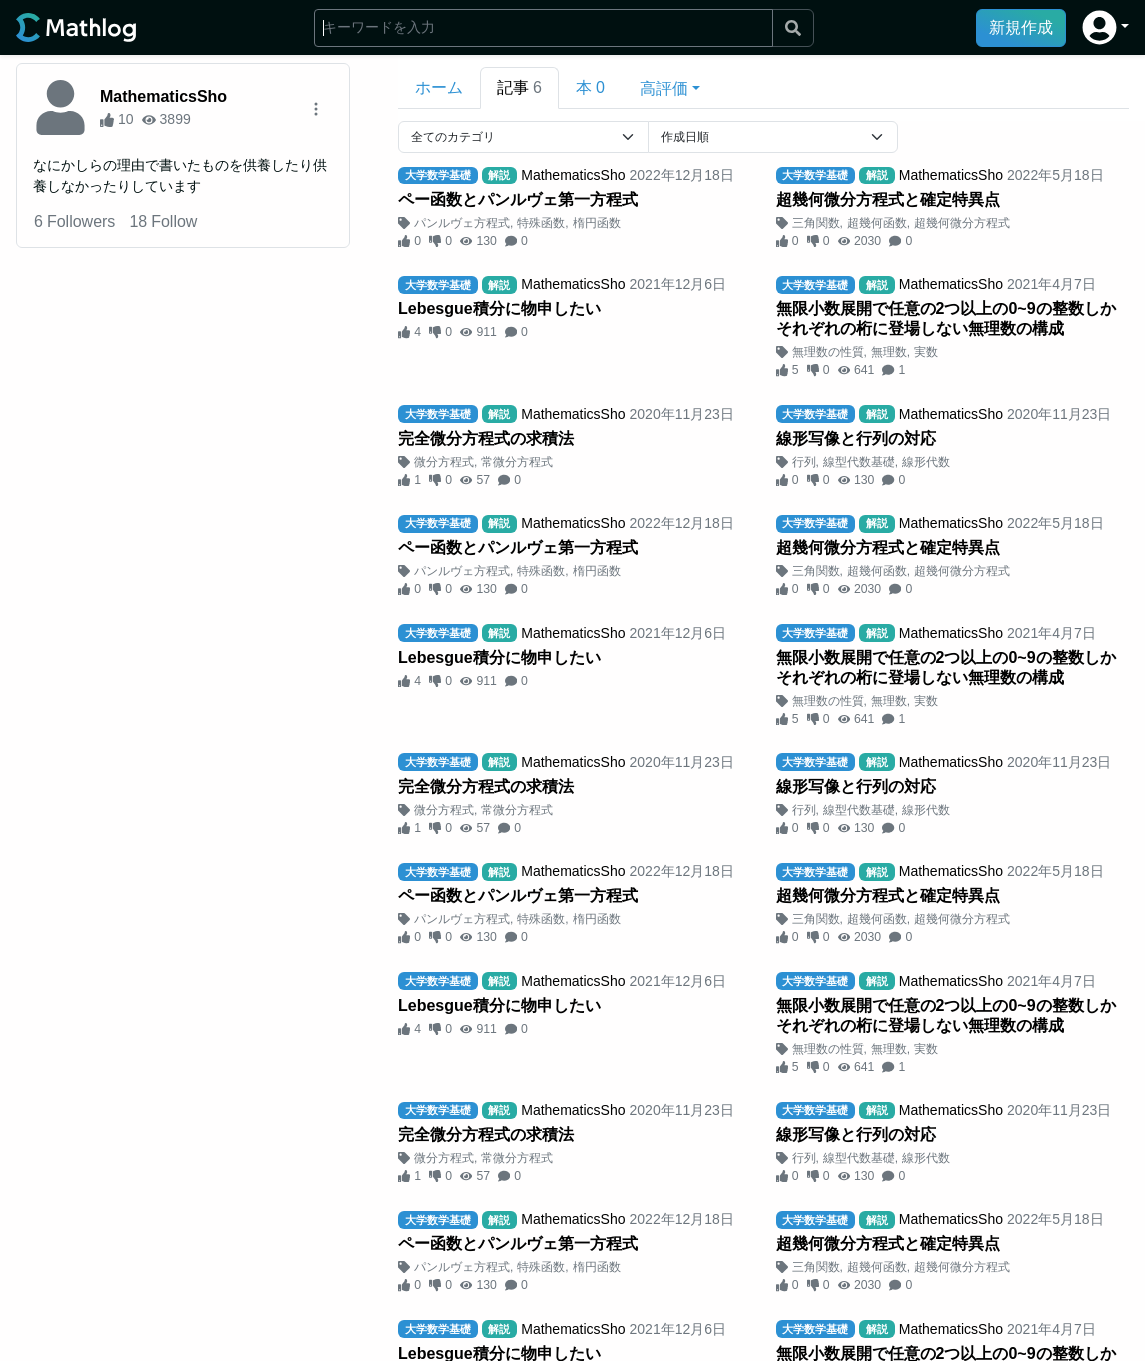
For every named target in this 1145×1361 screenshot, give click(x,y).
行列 (804, 462)
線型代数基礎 (859, 462)
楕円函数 (597, 223)
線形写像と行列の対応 (856, 438)
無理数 (889, 352)
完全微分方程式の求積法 (486, 438)
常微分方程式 (517, 462)
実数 (926, 352)
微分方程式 (444, 462)
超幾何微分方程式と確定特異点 (888, 199)
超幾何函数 (877, 223)
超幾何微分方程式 (962, 223)
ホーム (439, 87)
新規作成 (1021, 27)
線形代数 (926, 462)
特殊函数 (541, 223)
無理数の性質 (828, 352)
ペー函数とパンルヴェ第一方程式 (518, 199)
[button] (1105, 27)
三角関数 (816, 223)
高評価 (664, 88)
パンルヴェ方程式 (462, 223)
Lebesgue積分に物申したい (499, 308)
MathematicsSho (163, 96)
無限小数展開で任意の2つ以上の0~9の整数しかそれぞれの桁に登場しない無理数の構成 (946, 318)
